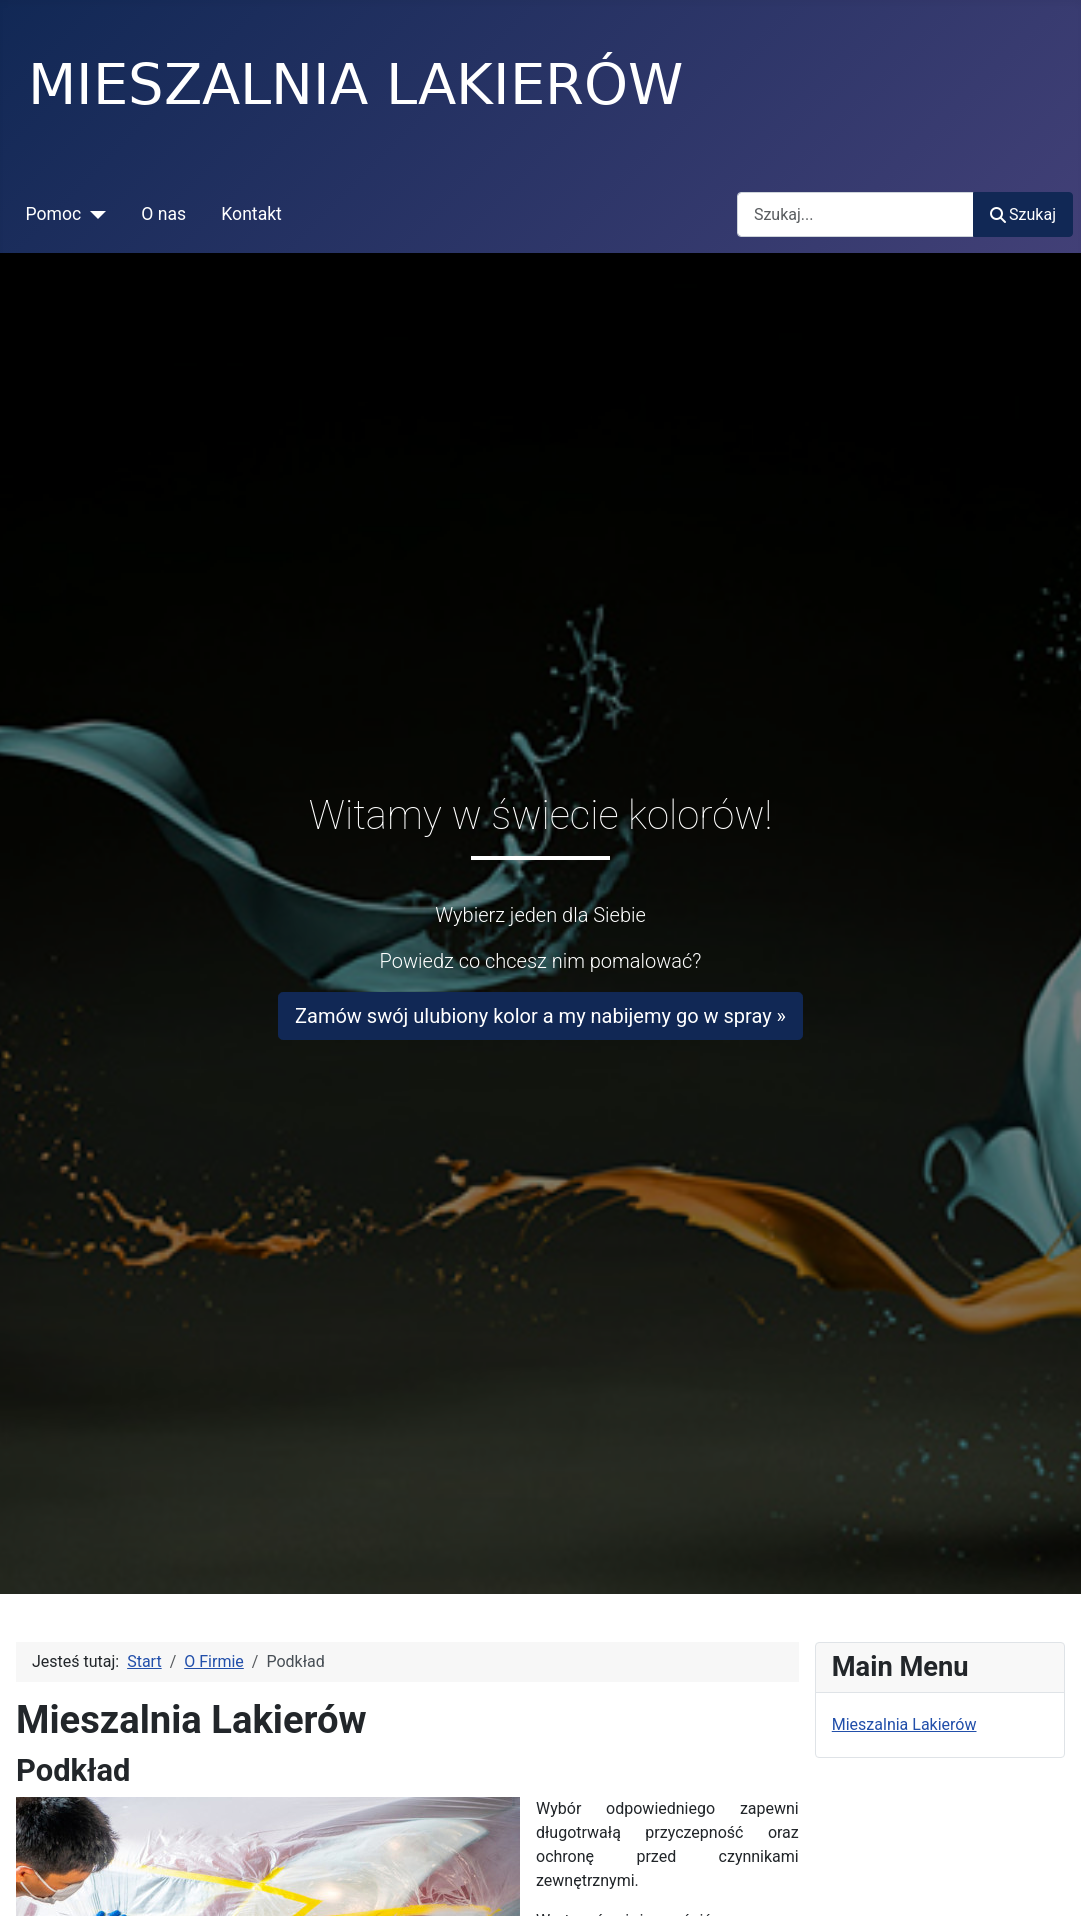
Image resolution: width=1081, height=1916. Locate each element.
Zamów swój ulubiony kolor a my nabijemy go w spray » (540, 1016)
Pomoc (54, 214)
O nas (163, 214)
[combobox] (855, 214)
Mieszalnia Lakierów (904, 1724)
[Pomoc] (93, 214)
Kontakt (251, 214)
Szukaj (1023, 214)
